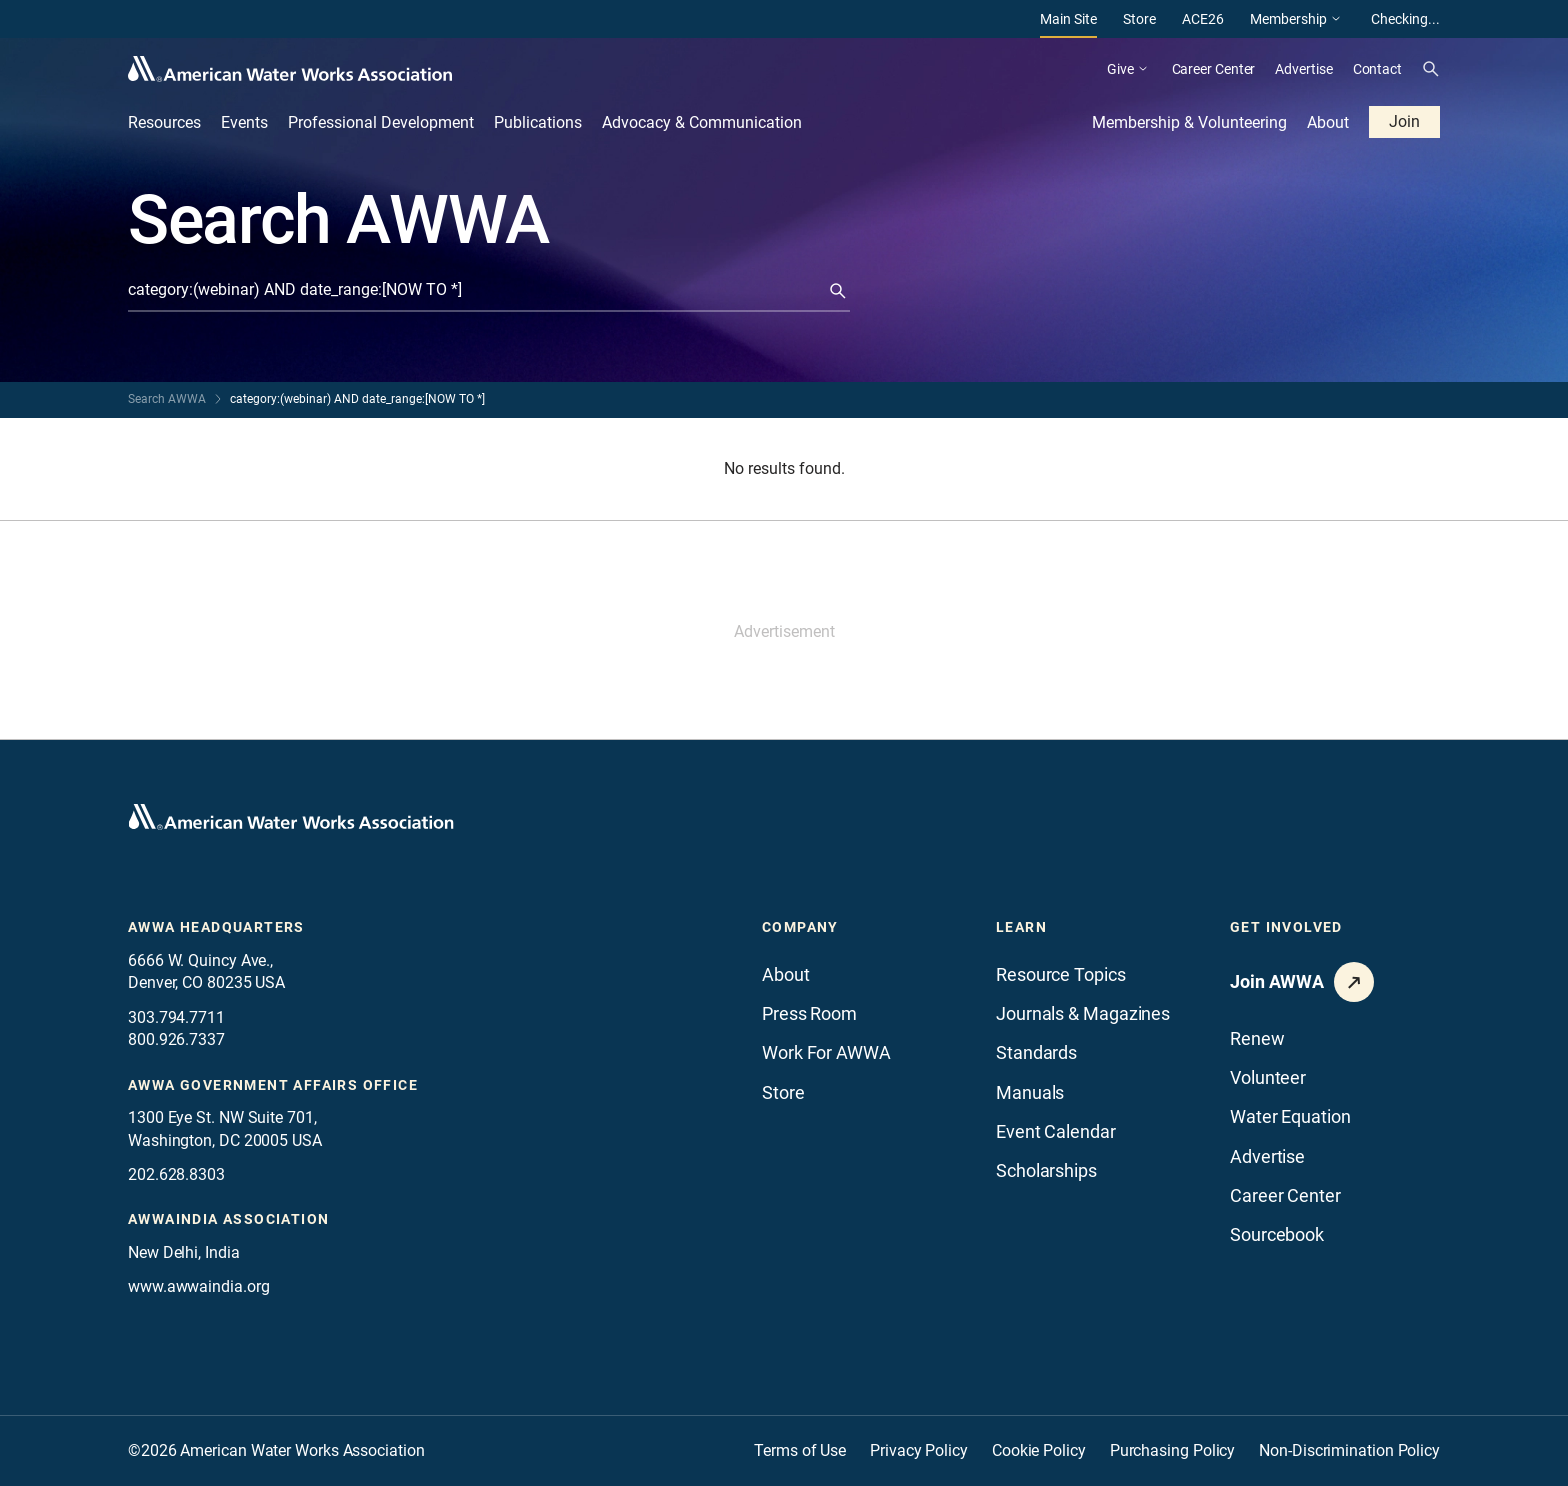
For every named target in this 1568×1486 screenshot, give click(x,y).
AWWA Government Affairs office (273, 1085)
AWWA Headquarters (216, 927)
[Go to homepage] (291, 817)
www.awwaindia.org (198, 1286)
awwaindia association (228, 1219)
